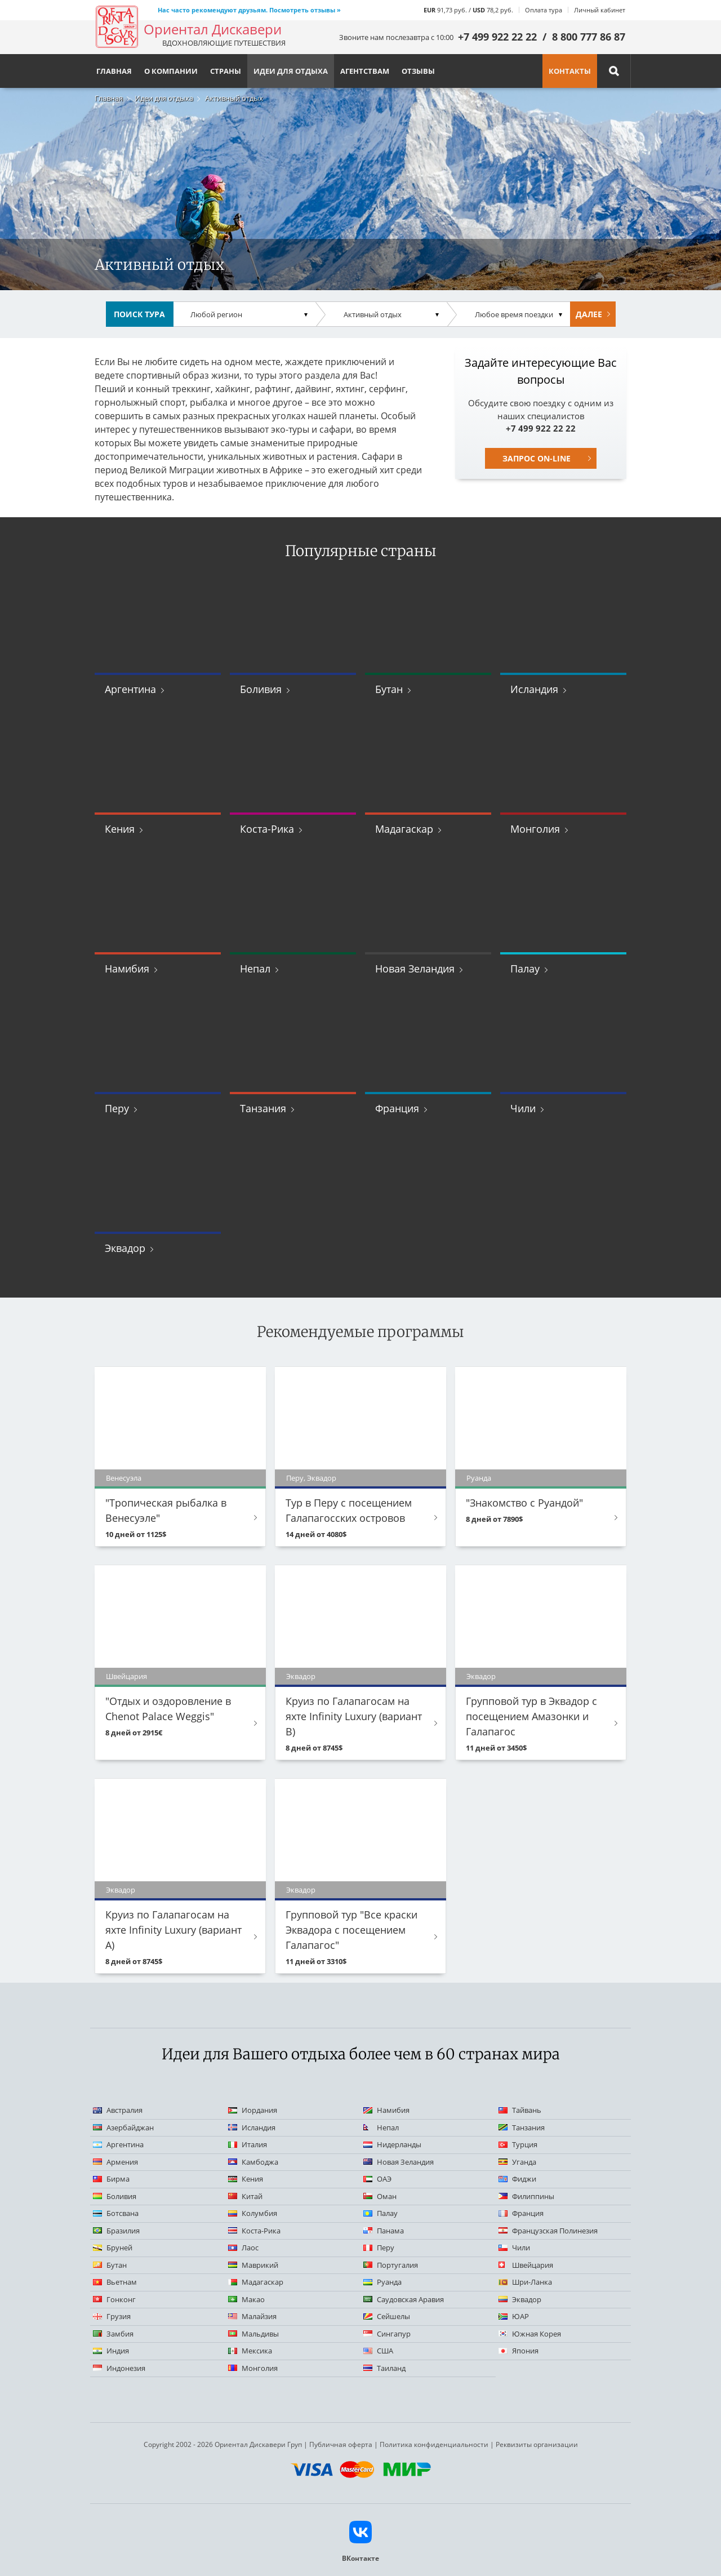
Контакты (570, 71)
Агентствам (364, 71)
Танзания (263, 1108)
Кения (120, 829)
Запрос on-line (536, 458)
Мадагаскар (404, 829)
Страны (225, 71)
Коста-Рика (267, 829)
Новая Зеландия (415, 968)
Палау (525, 968)
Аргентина (130, 689)
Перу (117, 1108)
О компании (171, 71)
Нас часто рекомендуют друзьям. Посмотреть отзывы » (249, 10)
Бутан (389, 689)
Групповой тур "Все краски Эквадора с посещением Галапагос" (351, 1930)
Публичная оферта (340, 2444)
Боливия (261, 689)
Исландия (534, 689)
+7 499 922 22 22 (497, 36)
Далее (589, 314)
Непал (255, 968)
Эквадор (125, 1248)
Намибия (127, 968)
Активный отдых (234, 98)
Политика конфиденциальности (434, 2444)
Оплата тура (543, 10)
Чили (523, 1108)
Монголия (535, 829)
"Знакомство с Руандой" (524, 1502)
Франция (397, 1108)
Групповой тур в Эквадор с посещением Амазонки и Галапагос (531, 1716)
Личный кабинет (599, 10)
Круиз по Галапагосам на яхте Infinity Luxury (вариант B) (354, 1716)
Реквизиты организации (537, 2444)
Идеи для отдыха (164, 98)
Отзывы (418, 71)
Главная (109, 98)
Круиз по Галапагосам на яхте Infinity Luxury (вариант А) (173, 1930)
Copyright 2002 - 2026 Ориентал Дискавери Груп (223, 2444)
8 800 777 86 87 (588, 36)
